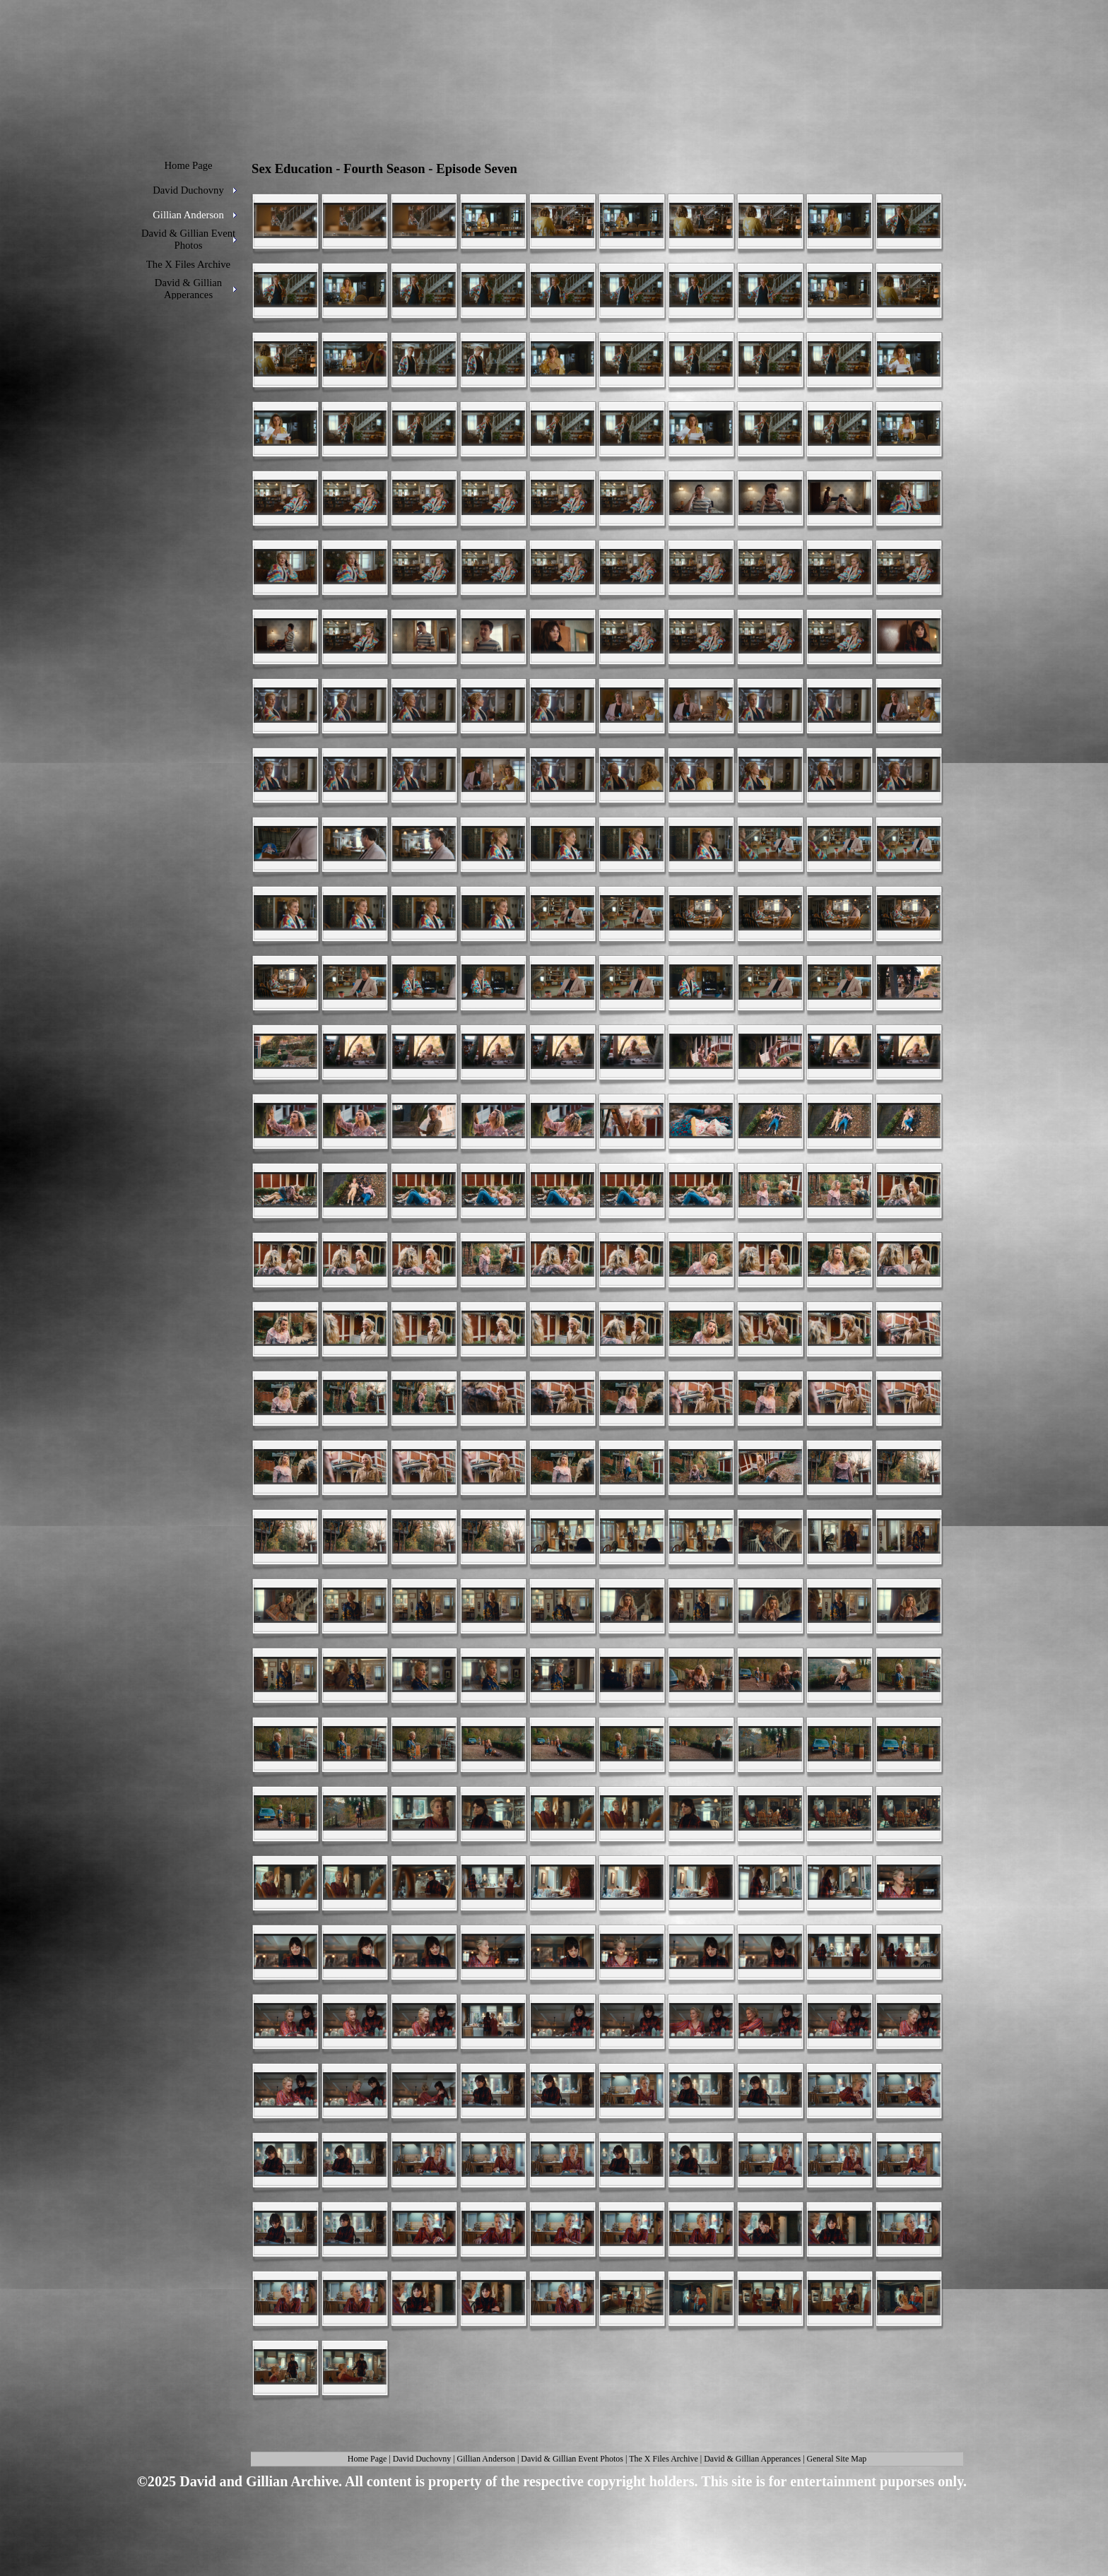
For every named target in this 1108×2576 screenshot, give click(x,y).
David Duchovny (422, 2459)
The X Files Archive (663, 2459)
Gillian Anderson (486, 2459)
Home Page (367, 2459)
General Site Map (837, 2459)
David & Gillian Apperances (752, 2459)
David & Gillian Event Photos (572, 2459)
